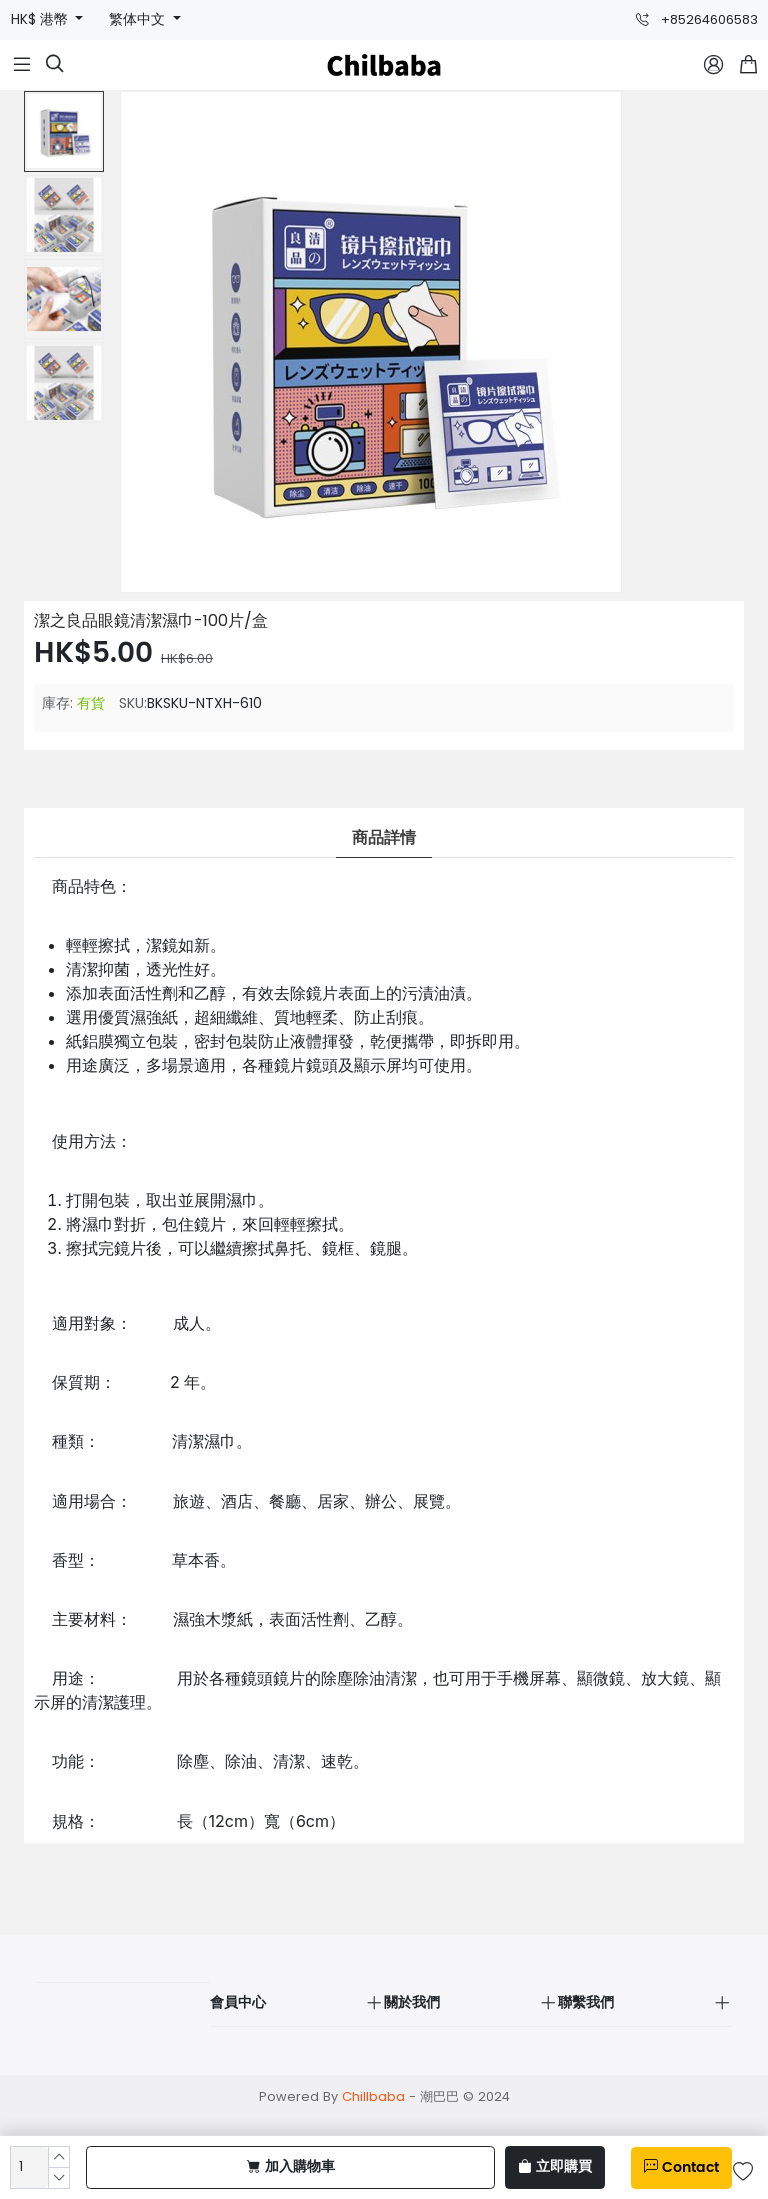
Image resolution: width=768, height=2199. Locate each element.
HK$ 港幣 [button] (41, 19)
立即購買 (555, 2167)
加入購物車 (291, 2167)
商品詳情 (384, 838)
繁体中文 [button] (139, 19)
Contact (681, 2168)
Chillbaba (373, 2096)
